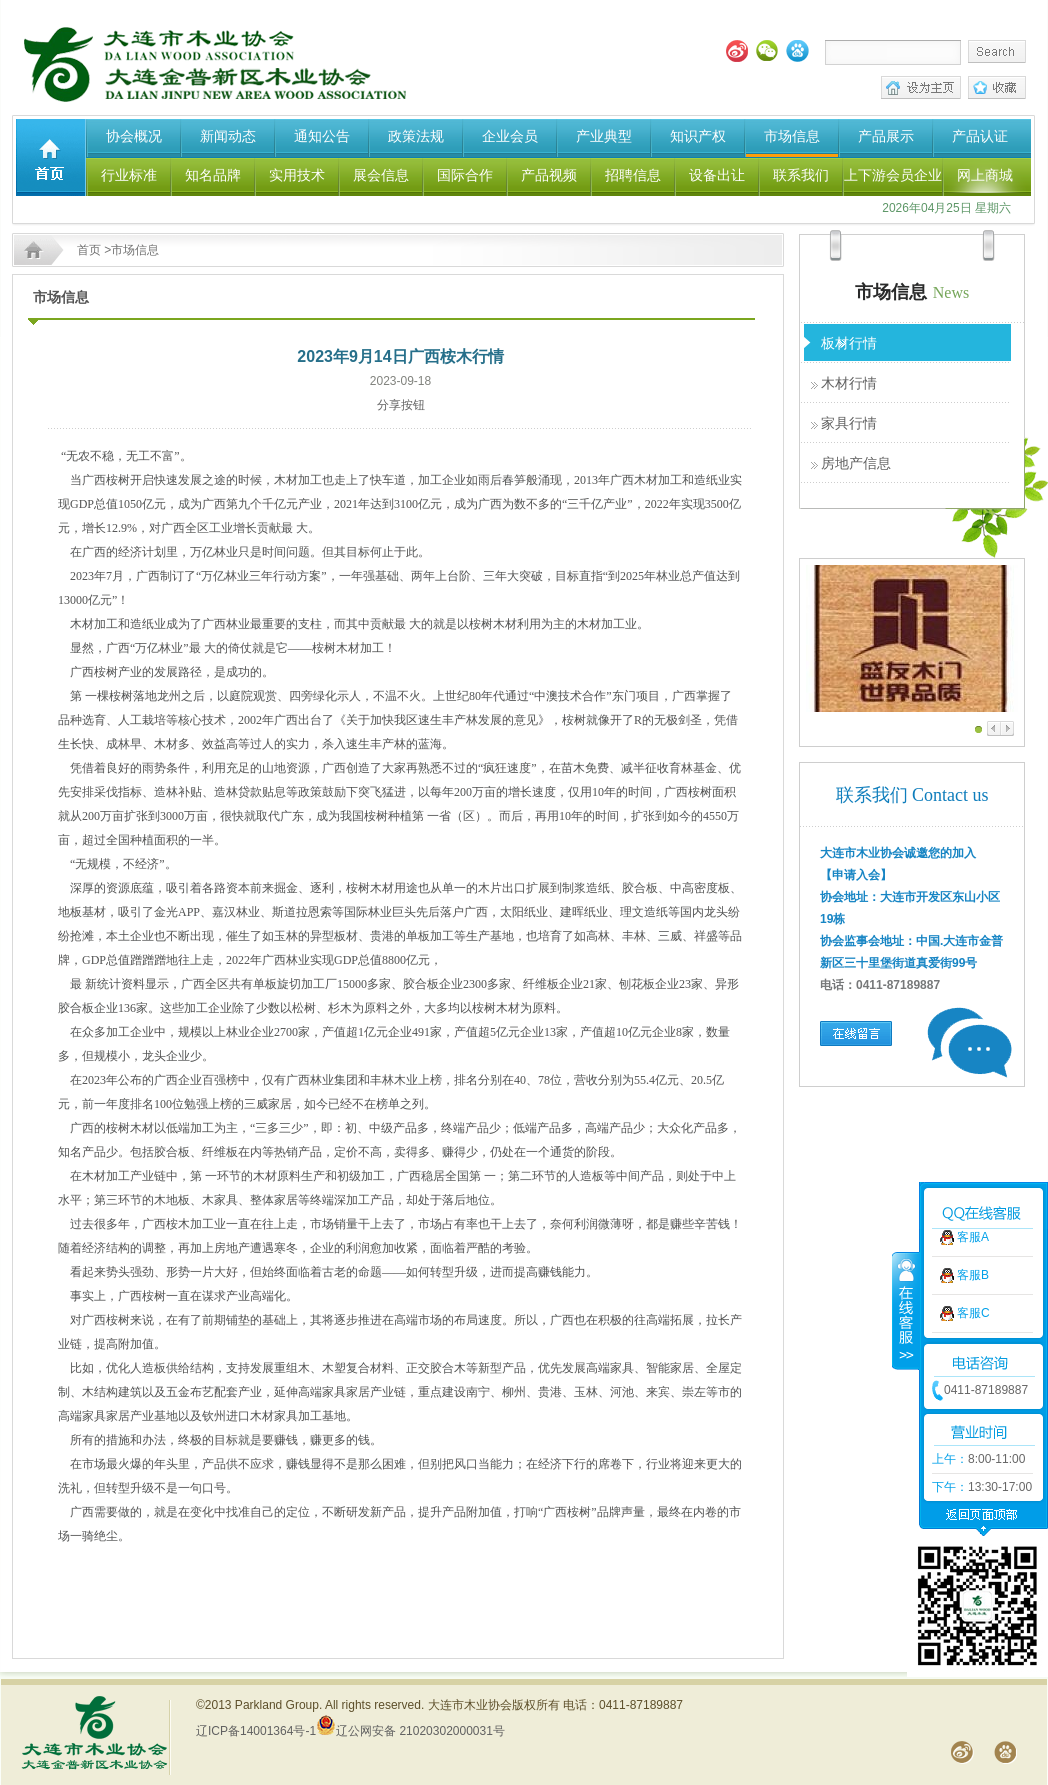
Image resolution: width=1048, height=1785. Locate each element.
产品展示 (886, 136)
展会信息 (381, 175)
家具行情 (849, 423)
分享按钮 (401, 405)
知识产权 (698, 136)
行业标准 (129, 175)
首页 (89, 250)
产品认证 (980, 136)
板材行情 (849, 343)
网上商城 (985, 175)
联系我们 (801, 175)
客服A (973, 1100)
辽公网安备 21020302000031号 (410, 1731)
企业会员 (510, 136)
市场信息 (792, 136)
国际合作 (465, 175)
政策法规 (416, 136)
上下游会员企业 (893, 175)
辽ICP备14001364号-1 (256, 1731)
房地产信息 (856, 463)
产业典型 (604, 136)
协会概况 (134, 136)
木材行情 (849, 383)
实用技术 (297, 175)
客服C (973, 1176)
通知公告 (322, 136)
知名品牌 (213, 175)
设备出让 (717, 175)
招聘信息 (633, 175)
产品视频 (549, 175)
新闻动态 (228, 136)
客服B (973, 1138)
